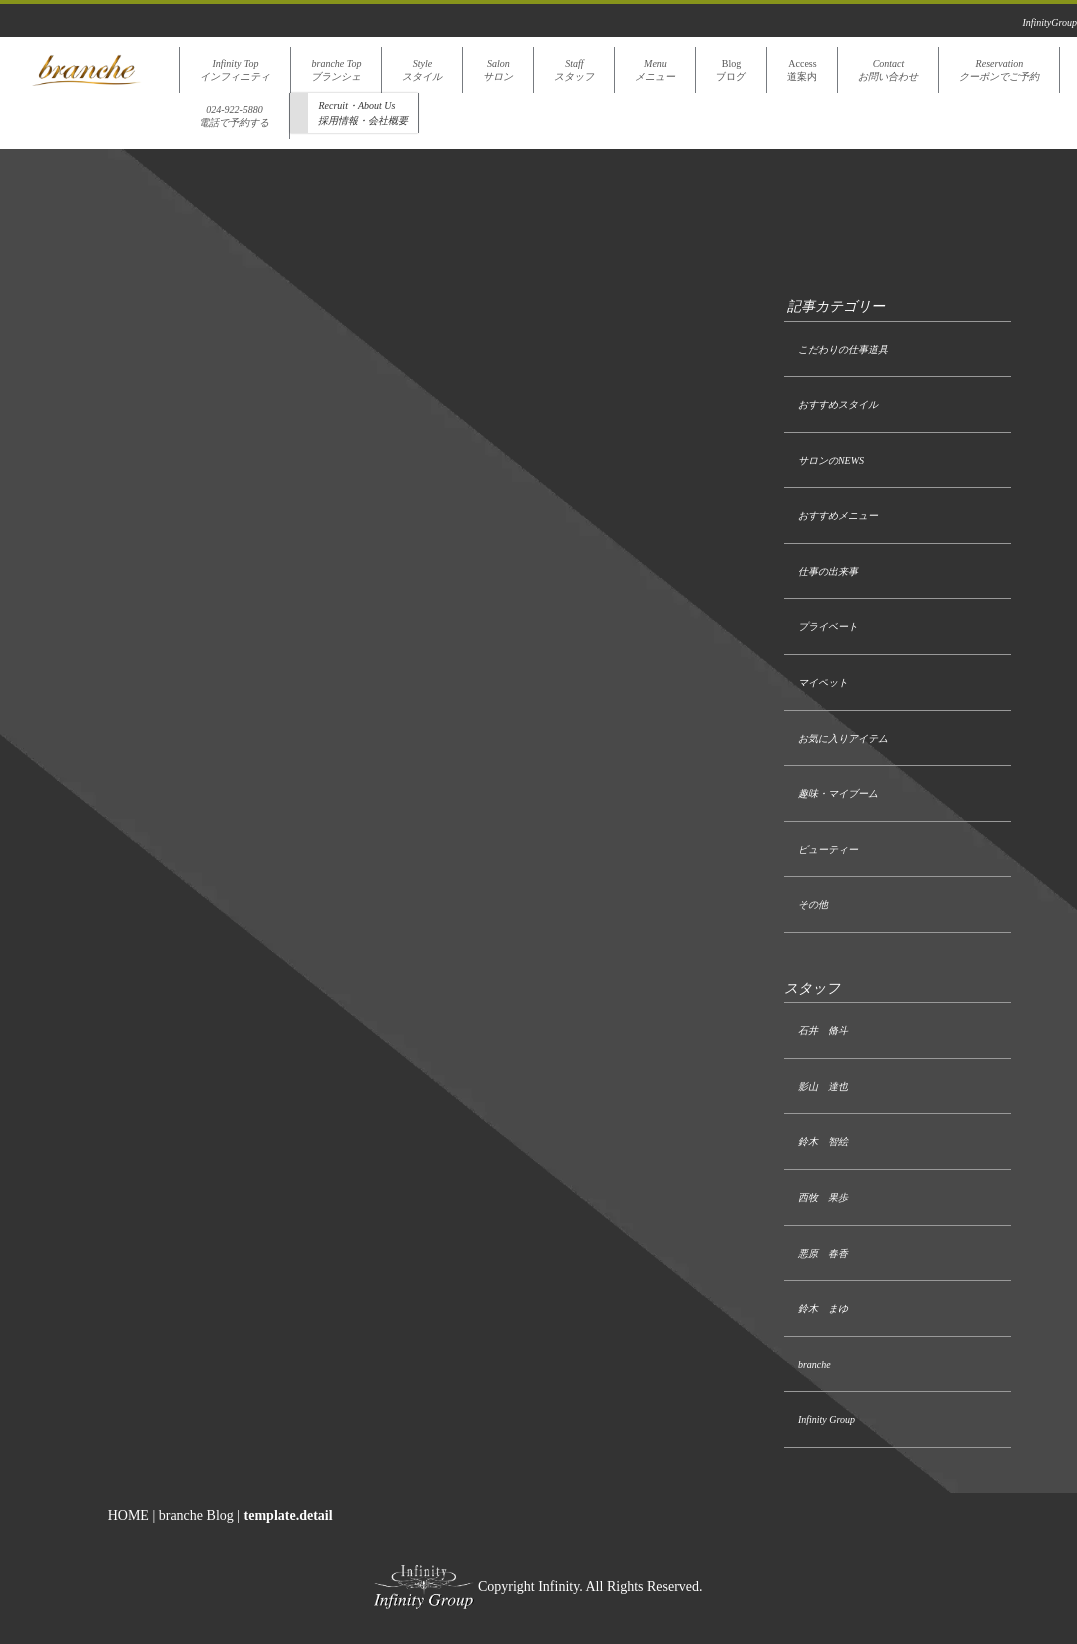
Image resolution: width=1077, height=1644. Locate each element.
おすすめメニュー (838, 515)
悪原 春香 (823, 1253)
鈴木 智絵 (823, 1141)
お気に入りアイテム (843, 738)
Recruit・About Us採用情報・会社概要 (363, 113)
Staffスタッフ (574, 70)
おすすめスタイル (838, 404)
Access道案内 (802, 70)
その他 (813, 904)
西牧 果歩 (823, 1197)
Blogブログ (731, 70)
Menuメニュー (655, 70)
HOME (128, 1515)
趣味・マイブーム (838, 793)
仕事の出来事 (828, 571)
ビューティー (828, 849)
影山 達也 (823, 1086)
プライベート (828, 626)
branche (814, 1364)
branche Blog (196, 1515)
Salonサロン (498, 70)
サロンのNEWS (831, 460)
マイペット (823, 682)
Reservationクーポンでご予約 (999, 70)
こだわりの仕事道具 (843, 349)
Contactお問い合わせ (888, 70)
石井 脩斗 (823, 1030)
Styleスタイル (422, 70)
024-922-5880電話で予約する (234, 116)
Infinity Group (826, 1419)
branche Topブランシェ (336, 70)
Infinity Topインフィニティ (235, 70)
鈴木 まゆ (823, 1308)
